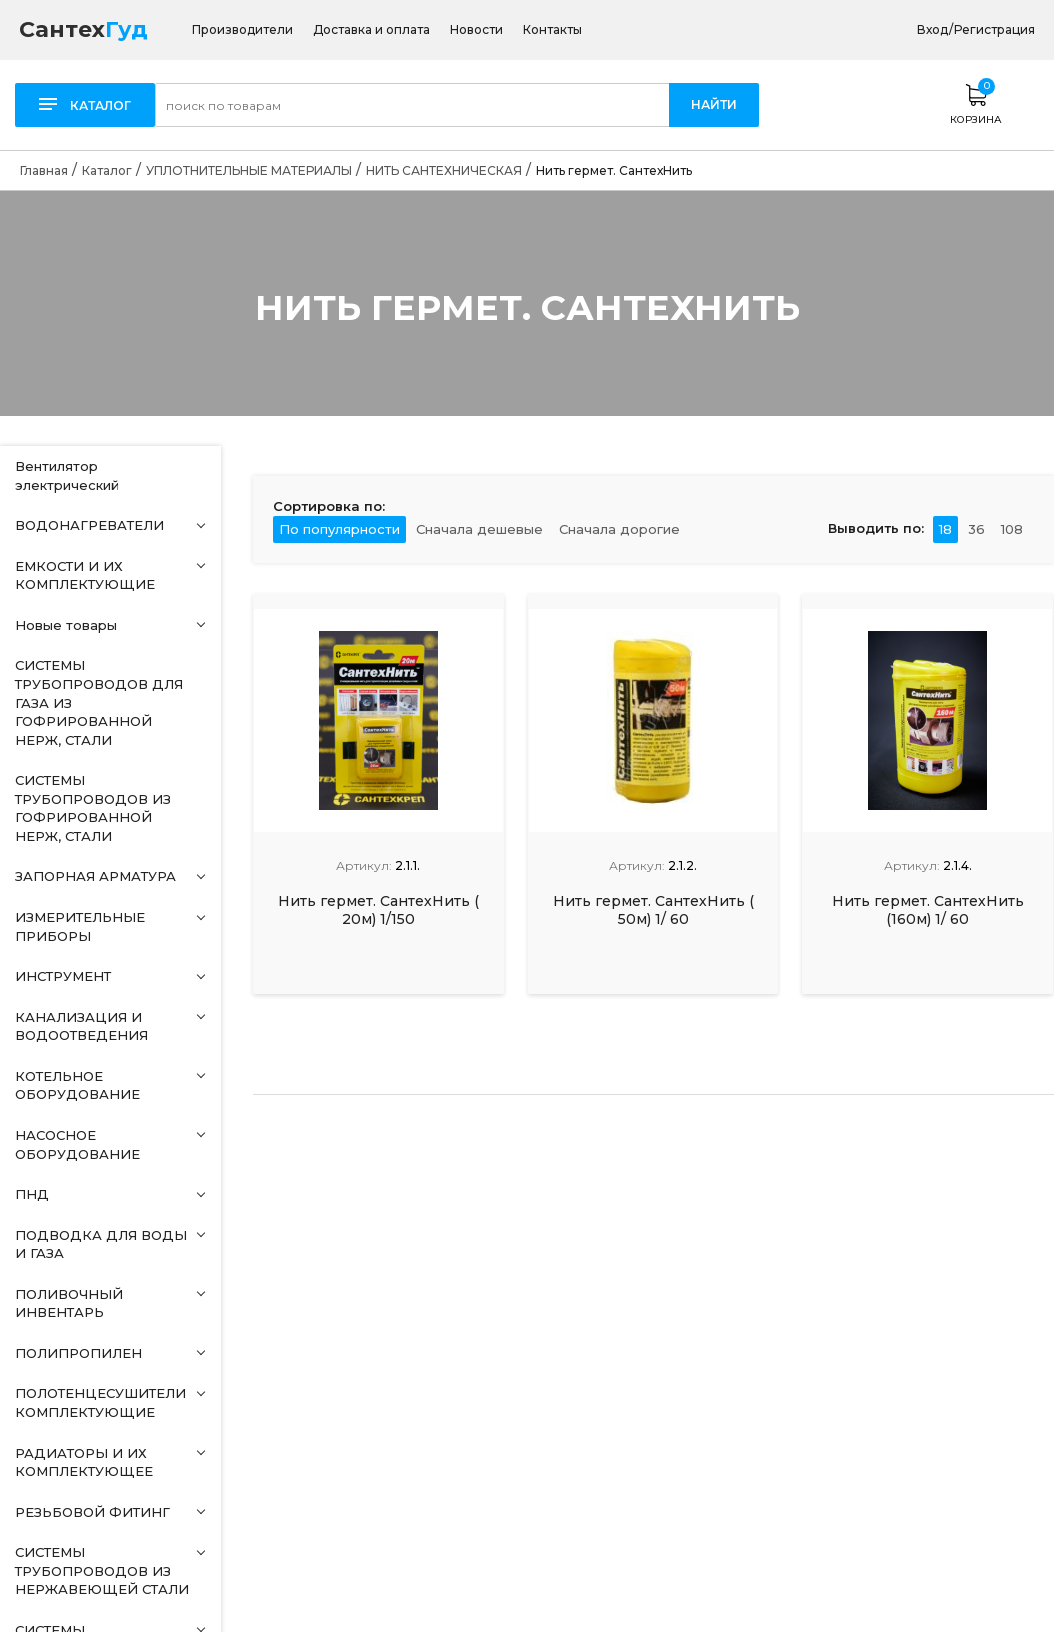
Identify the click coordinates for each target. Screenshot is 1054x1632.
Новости (476, 30)
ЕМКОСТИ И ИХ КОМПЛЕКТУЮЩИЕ (85, 575)
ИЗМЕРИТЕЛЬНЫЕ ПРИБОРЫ (80, 926)
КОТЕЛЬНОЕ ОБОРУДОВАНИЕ (77, 1085)
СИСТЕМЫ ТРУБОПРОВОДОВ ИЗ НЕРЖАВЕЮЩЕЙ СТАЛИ (102, 1570)
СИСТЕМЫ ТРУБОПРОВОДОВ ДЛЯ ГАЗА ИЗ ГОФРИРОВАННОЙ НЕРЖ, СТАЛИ (99, 702)
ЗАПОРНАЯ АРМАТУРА (95, 876)
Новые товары (66, 625)
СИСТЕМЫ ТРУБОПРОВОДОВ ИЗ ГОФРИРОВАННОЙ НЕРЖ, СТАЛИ (93, 808)
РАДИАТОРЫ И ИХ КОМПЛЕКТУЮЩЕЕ (84, 1462)
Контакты (552, 30)
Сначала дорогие (619, 529)
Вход (932, 29)
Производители (242, 30)
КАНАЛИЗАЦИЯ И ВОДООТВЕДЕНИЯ (81, 1026)
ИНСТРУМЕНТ (63, 976)
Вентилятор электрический (67, 475)
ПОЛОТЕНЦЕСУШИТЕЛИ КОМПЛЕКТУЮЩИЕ (100, 1402)
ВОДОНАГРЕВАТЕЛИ (89, 525)
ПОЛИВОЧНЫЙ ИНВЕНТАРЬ (69, 1303)
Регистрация (994, 29)
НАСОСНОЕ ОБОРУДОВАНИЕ (77, 1144)
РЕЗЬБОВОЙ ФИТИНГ (92, 1512)
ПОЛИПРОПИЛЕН (78, 1353)
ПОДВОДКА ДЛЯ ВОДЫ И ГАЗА (101, 1244)
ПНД (32, 1194)
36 (976, 529)
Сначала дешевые (479, 529)
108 (1012, 529)
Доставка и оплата (371, 30)
